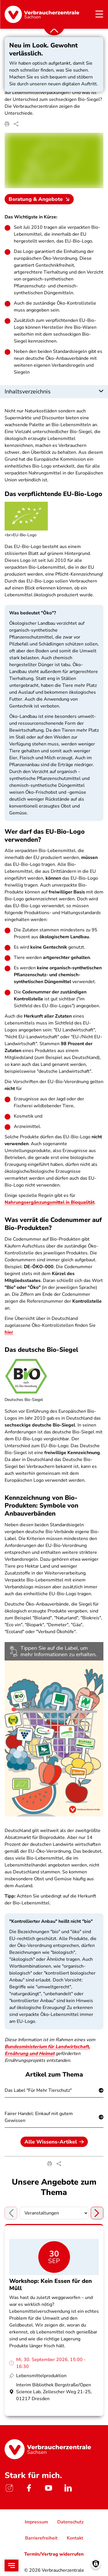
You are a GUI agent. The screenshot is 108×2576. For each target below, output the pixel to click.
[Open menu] (11, 2565)
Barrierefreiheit (41, 2538)
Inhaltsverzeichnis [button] (28, 391)
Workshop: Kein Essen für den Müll (50, 2284)
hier (9, 1332)
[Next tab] (97, 2213)
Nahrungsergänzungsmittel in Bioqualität (49, 1202)
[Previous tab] (11, 2213)
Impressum (36, 2522)
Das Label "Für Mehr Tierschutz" (38, 2090)
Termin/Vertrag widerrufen (54, 2554)
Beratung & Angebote (40, 199)
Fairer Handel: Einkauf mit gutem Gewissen (39, 2116)
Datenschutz (70, 2522)
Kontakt (75, 2538)
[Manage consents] (96, 2564)
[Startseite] (42, 14)
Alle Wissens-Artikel (54, 2141)
